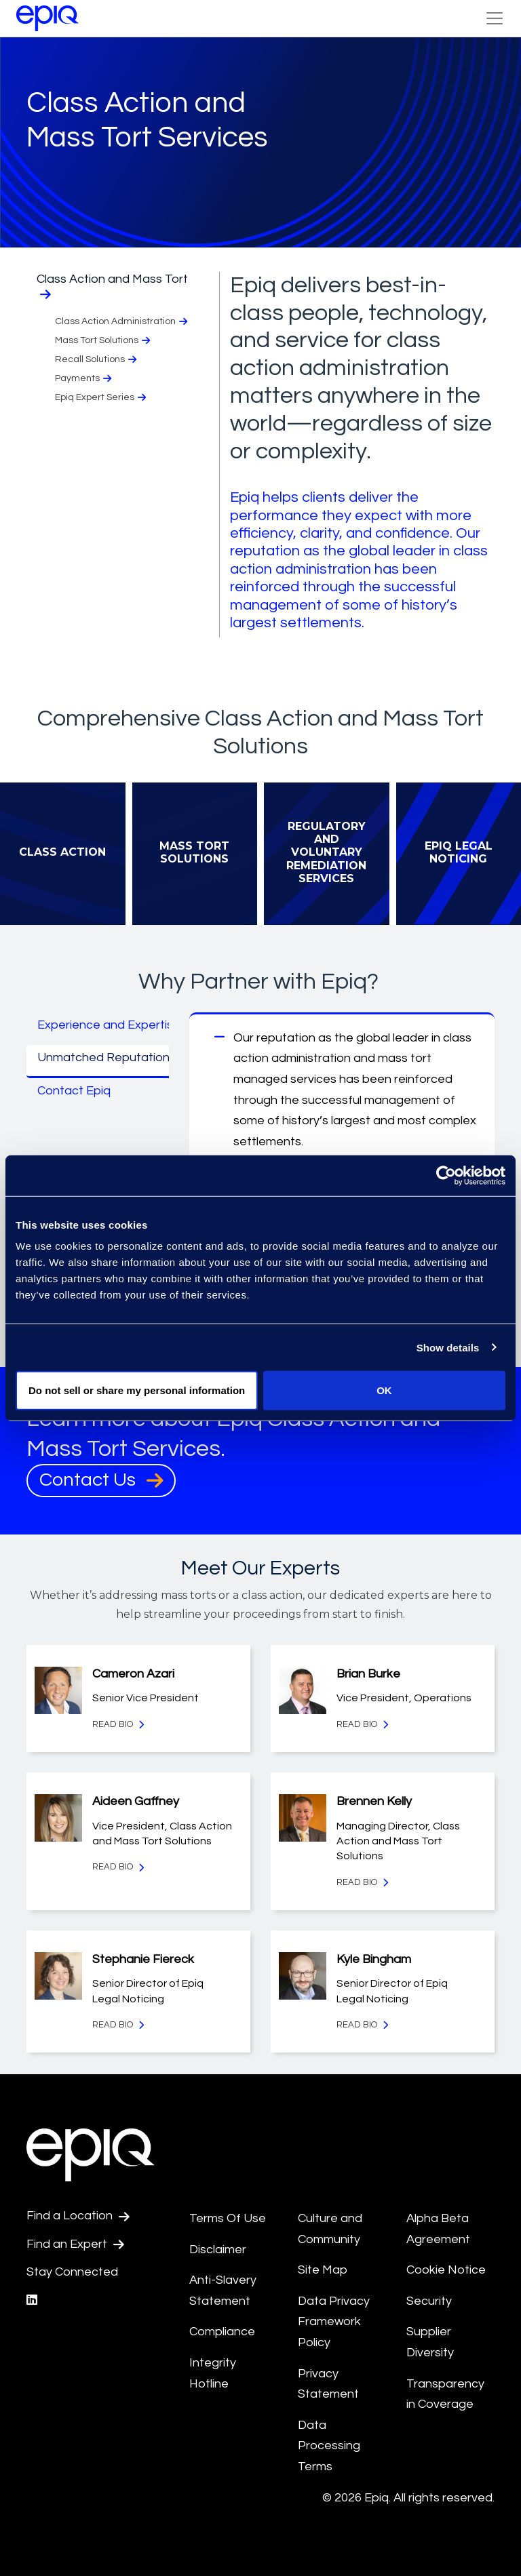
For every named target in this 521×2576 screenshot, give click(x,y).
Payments (84, 379)
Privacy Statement (328, 2384)
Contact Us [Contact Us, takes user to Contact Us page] (101, 1480)
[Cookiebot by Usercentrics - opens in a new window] (446, 1175)
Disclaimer (217, 2249)
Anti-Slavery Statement (222, 2290)
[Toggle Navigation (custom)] (494, 18)
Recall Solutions (97, 360)
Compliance (222, 2331)
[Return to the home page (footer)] (47, 18)
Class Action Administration (122, 322)
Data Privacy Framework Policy (334, 2322)
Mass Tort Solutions (104, 341)
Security (429, 2301)
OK (384, 1390)
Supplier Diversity (430, 2342)
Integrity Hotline (212, 2373)
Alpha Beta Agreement (438, 2229)
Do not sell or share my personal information (136, 1390)
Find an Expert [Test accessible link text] (75, 2244)
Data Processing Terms (329, 2446)
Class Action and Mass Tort (112, 286)
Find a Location (78, 2216)
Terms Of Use (227, 2218)
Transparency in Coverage (445, 2394)
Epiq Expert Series (102, 398)
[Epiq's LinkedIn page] (31, 2300)
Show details (448, 1347)
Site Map (322, 2269)
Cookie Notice (446, 2269)
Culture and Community (330, 2229)
